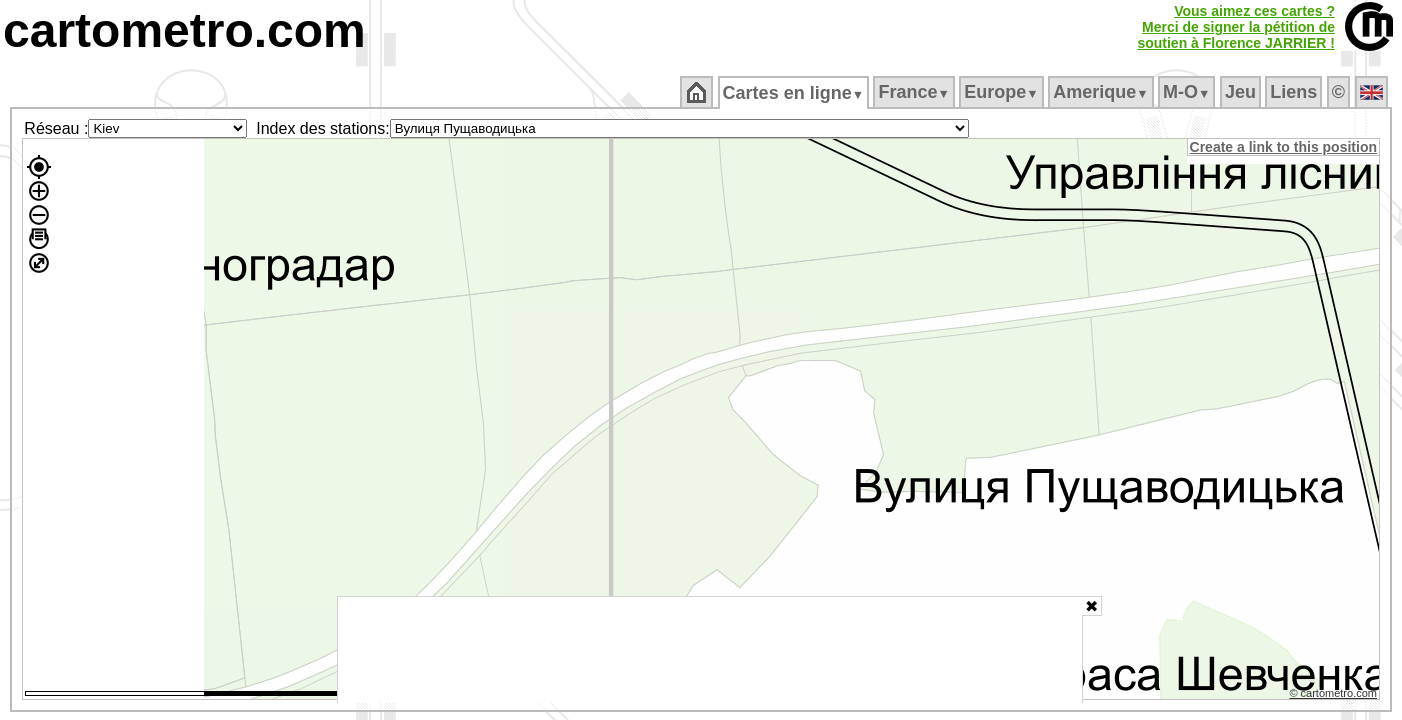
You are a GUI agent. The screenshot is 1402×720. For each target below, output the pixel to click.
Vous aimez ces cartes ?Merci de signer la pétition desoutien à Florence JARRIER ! (1236, 27)
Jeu (1241, 92)
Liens (1295, 92)
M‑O (1188, 92)
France (915, 92)
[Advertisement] (710, 650)
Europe (1003, 92)
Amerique (1102, 92)
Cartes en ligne (794, 93)
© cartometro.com (1335, 696)
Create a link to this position (1284, 147)
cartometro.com (184, 30)
